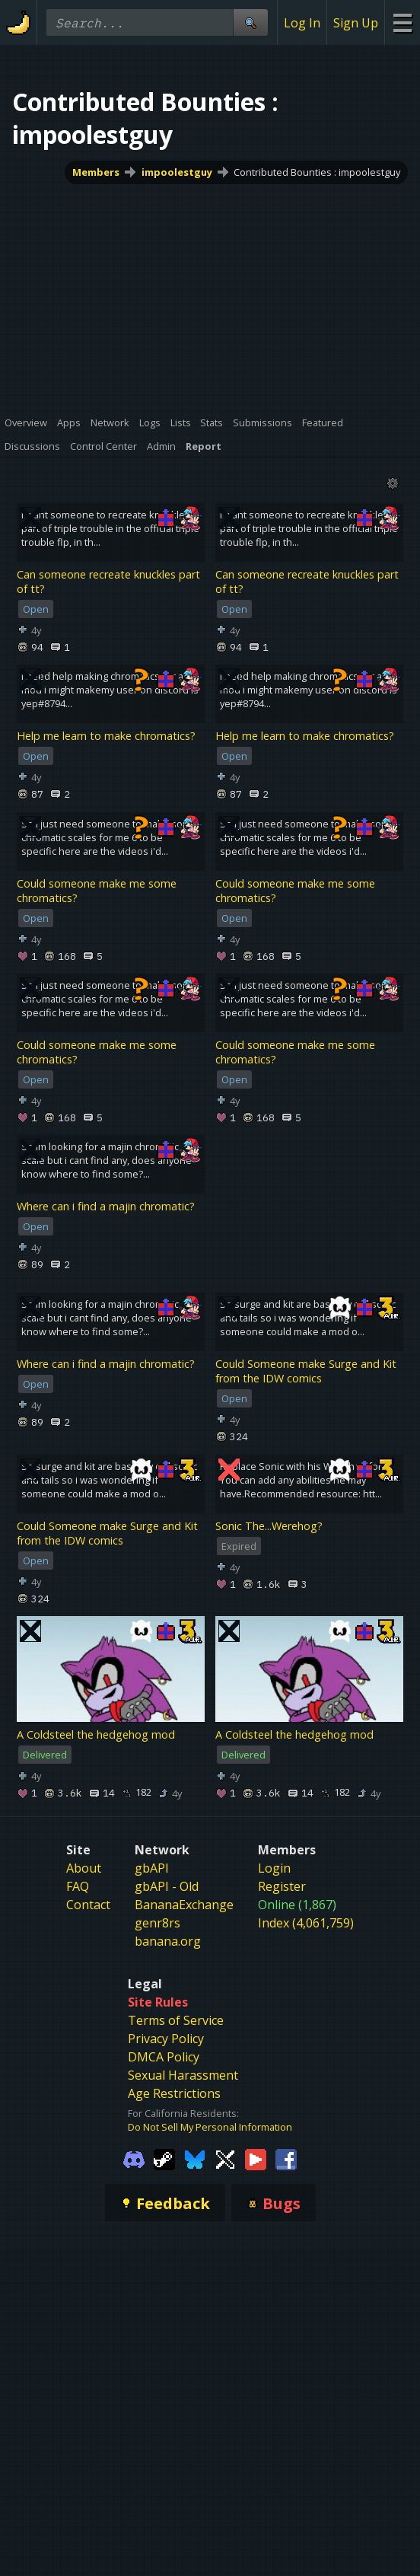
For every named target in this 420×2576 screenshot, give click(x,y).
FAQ (77, 1886)
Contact (88, 1904)
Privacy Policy (166, 2038)
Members (95, 172)
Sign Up (355, 22)
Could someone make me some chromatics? (97, 890)
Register (282, 1886)
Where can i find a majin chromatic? (106, 1206)
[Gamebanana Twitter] (225, 2158)
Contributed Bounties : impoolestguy (317, 172)
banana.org (168, 1941)
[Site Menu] (402, 22)
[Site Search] (250, 22)
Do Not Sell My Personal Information (210, 2127)
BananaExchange (184, 1904)
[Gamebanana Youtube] (255, 2158)
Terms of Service (176, 2020)
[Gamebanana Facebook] (286, 2158)
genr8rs (157, 1922)
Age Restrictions (174, 2093)
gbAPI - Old (167, 1886)
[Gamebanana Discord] (134, 2158)
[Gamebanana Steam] (164, 2158)
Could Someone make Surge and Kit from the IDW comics (305, 1371)
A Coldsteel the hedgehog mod (96, 1734)
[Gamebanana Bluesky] (195, 2158)
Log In (302, 22)
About (83, 1868)
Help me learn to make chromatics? (106, 735)
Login (274, 1868)
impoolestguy (177, 172)
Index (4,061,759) (306, 1922)
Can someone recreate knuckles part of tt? (108, 581)
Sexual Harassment (183, 2075)
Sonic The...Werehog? (269, 1526)
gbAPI (152, 1868)
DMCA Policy (163, 2056)
